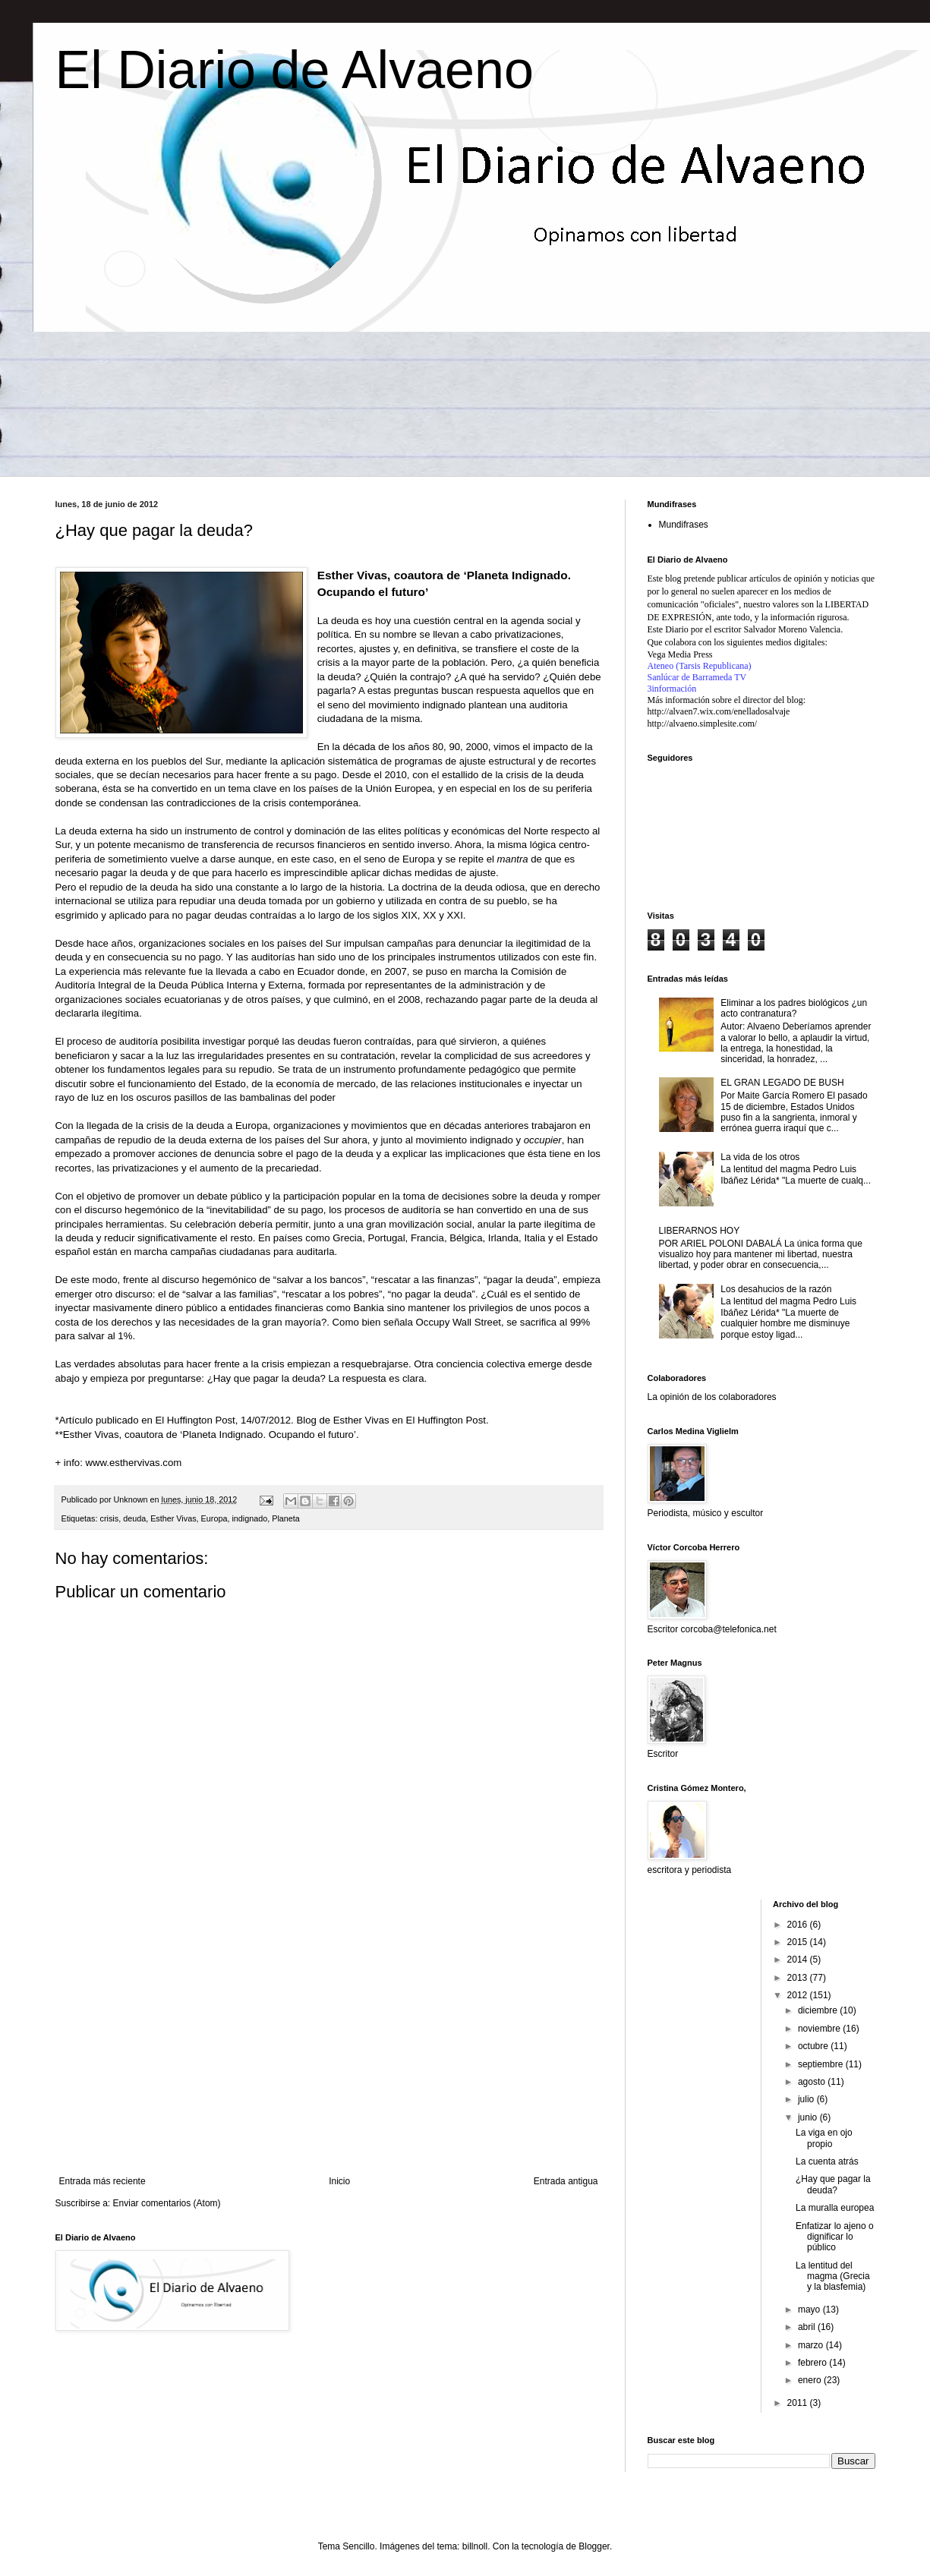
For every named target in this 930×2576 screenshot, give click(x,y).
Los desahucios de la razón (775, 1289)
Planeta (286, 1518)
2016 (798, 1924)
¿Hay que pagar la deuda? (833, 2184)
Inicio (339, 2181)
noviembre (820, 2028)
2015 (798, 1942)
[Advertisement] (328, 2050)
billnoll (474, 2546)
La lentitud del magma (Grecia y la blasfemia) (833, 2276)
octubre (814, 2046)
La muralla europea (835, 2207)
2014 (798, 1959)
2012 (798, 1995)
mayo (810, 2309)
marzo (812, 2345)
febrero (813, 2362)
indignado (249, 1518)
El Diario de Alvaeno (294, 69)
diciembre (819, 2010)
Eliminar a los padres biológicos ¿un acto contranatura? (793, 1008)
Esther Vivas (173, 1518)
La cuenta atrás (827, 2161)
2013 (798, 1977)
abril (808, 2327)
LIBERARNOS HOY (699, 1230)
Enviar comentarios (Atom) (167, 2203)
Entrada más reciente (102, 2181)
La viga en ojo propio (824, 2138)
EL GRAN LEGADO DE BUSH (781, 1082)
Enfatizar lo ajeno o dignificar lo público (835, 2237)
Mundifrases (683, 524)
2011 (798, 2403)
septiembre (822, 2064)
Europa (214, 1518)
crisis (109, 1518)
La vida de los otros (759, 1157)
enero (811, 2380)
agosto (813, 2081)
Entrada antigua (566, 2181)
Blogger (594, 2546)
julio (807, 2099)
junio (809, 2117)
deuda (134, 1518)
